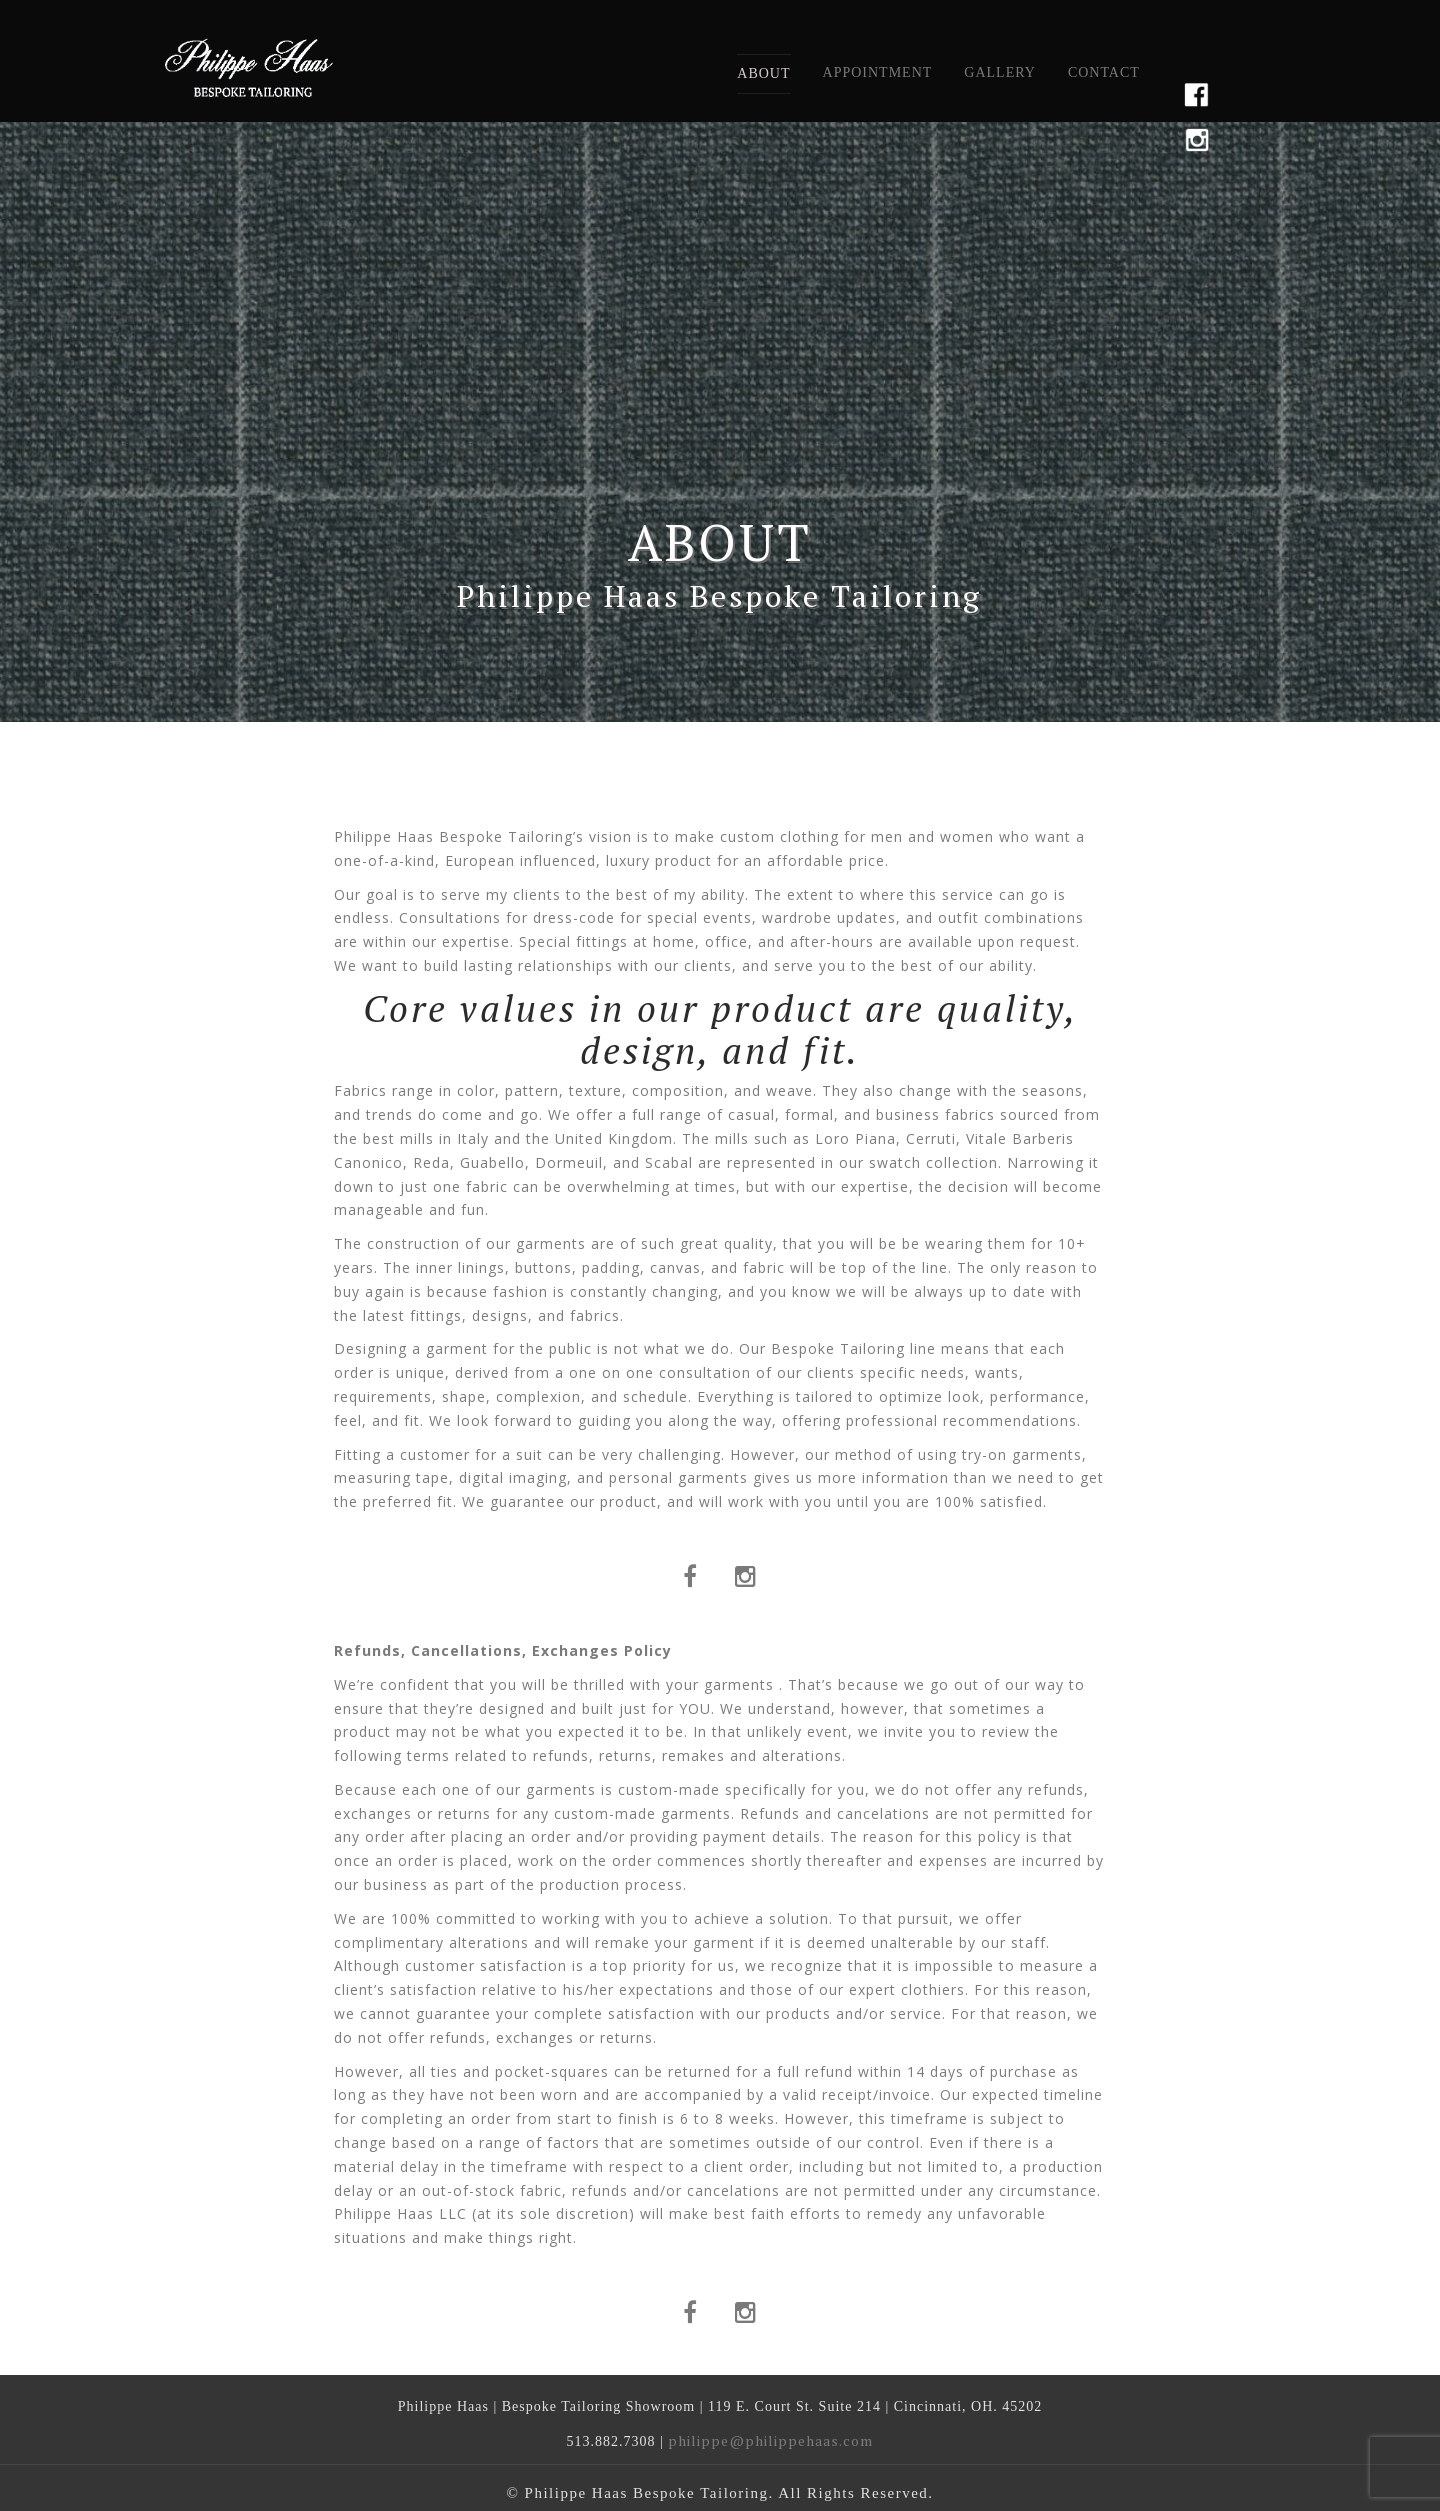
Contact (1104, 72)
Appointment (878, 72)
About (763, 73)
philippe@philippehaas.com (770, 2440)
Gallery (1000, 72)
